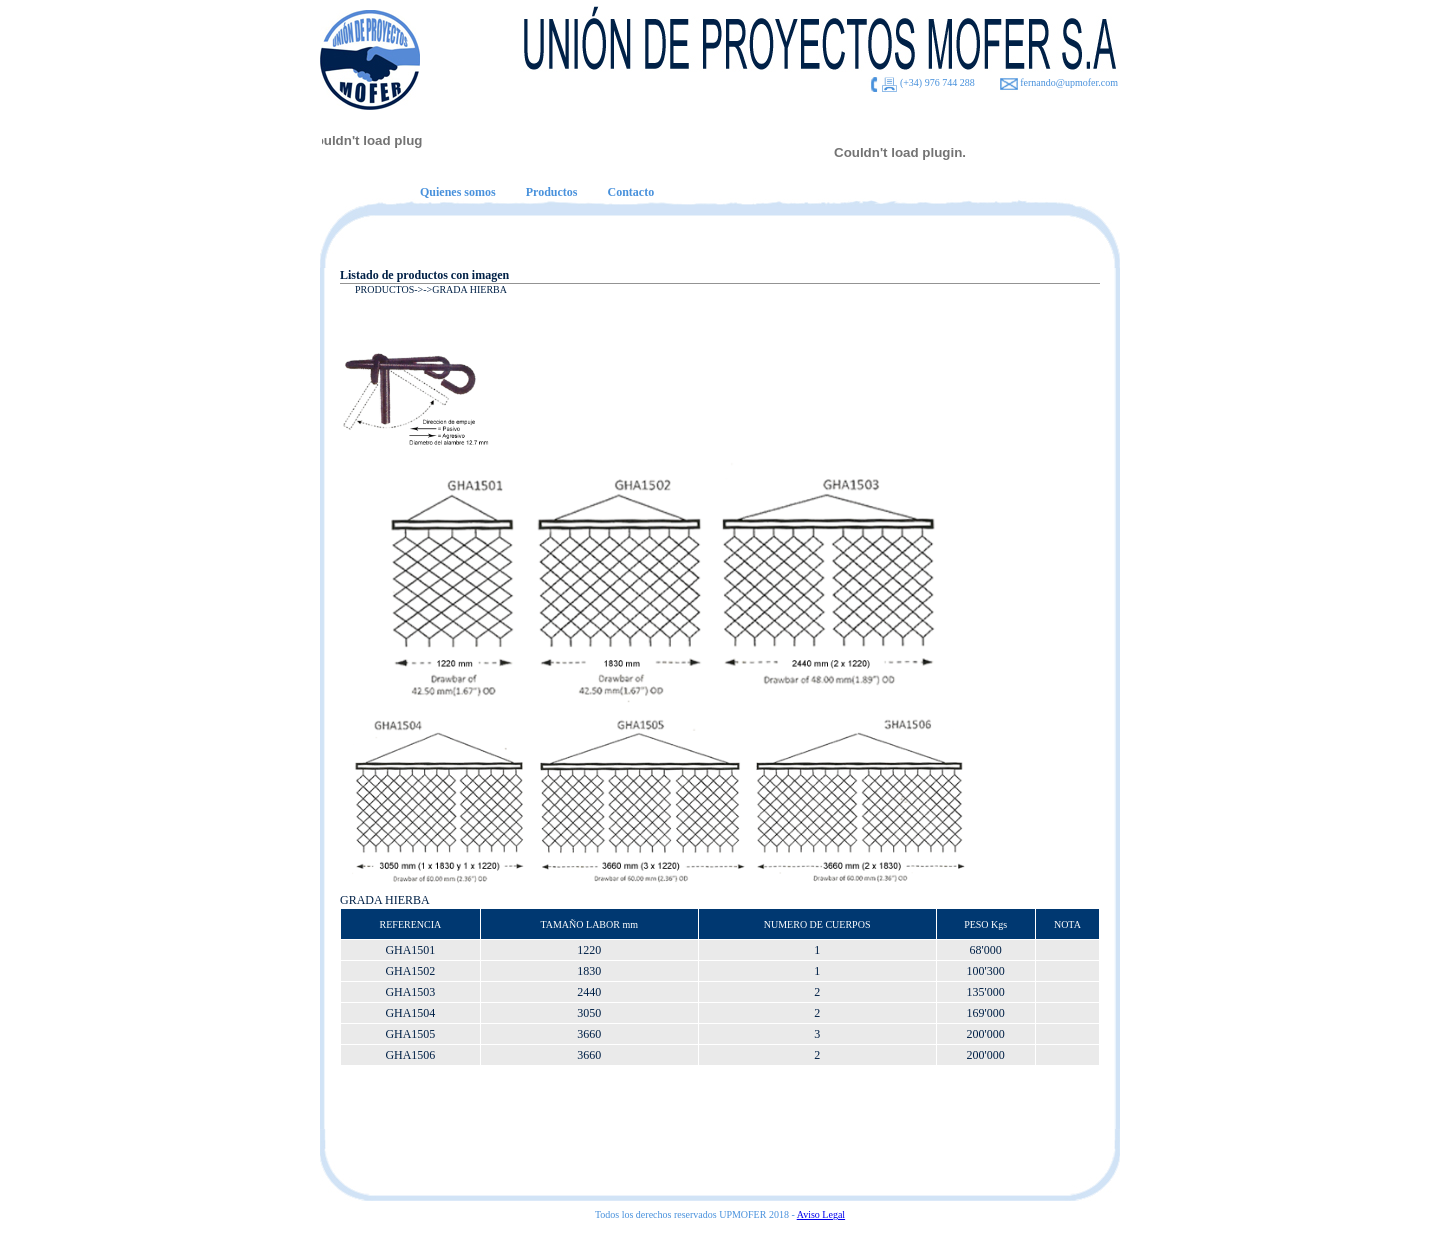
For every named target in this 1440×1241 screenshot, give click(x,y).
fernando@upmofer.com (1069, 82)
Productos (552, 192)
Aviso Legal (821, 1214)
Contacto (630, 192)
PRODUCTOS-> (389, 289)
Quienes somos (458, 192)
